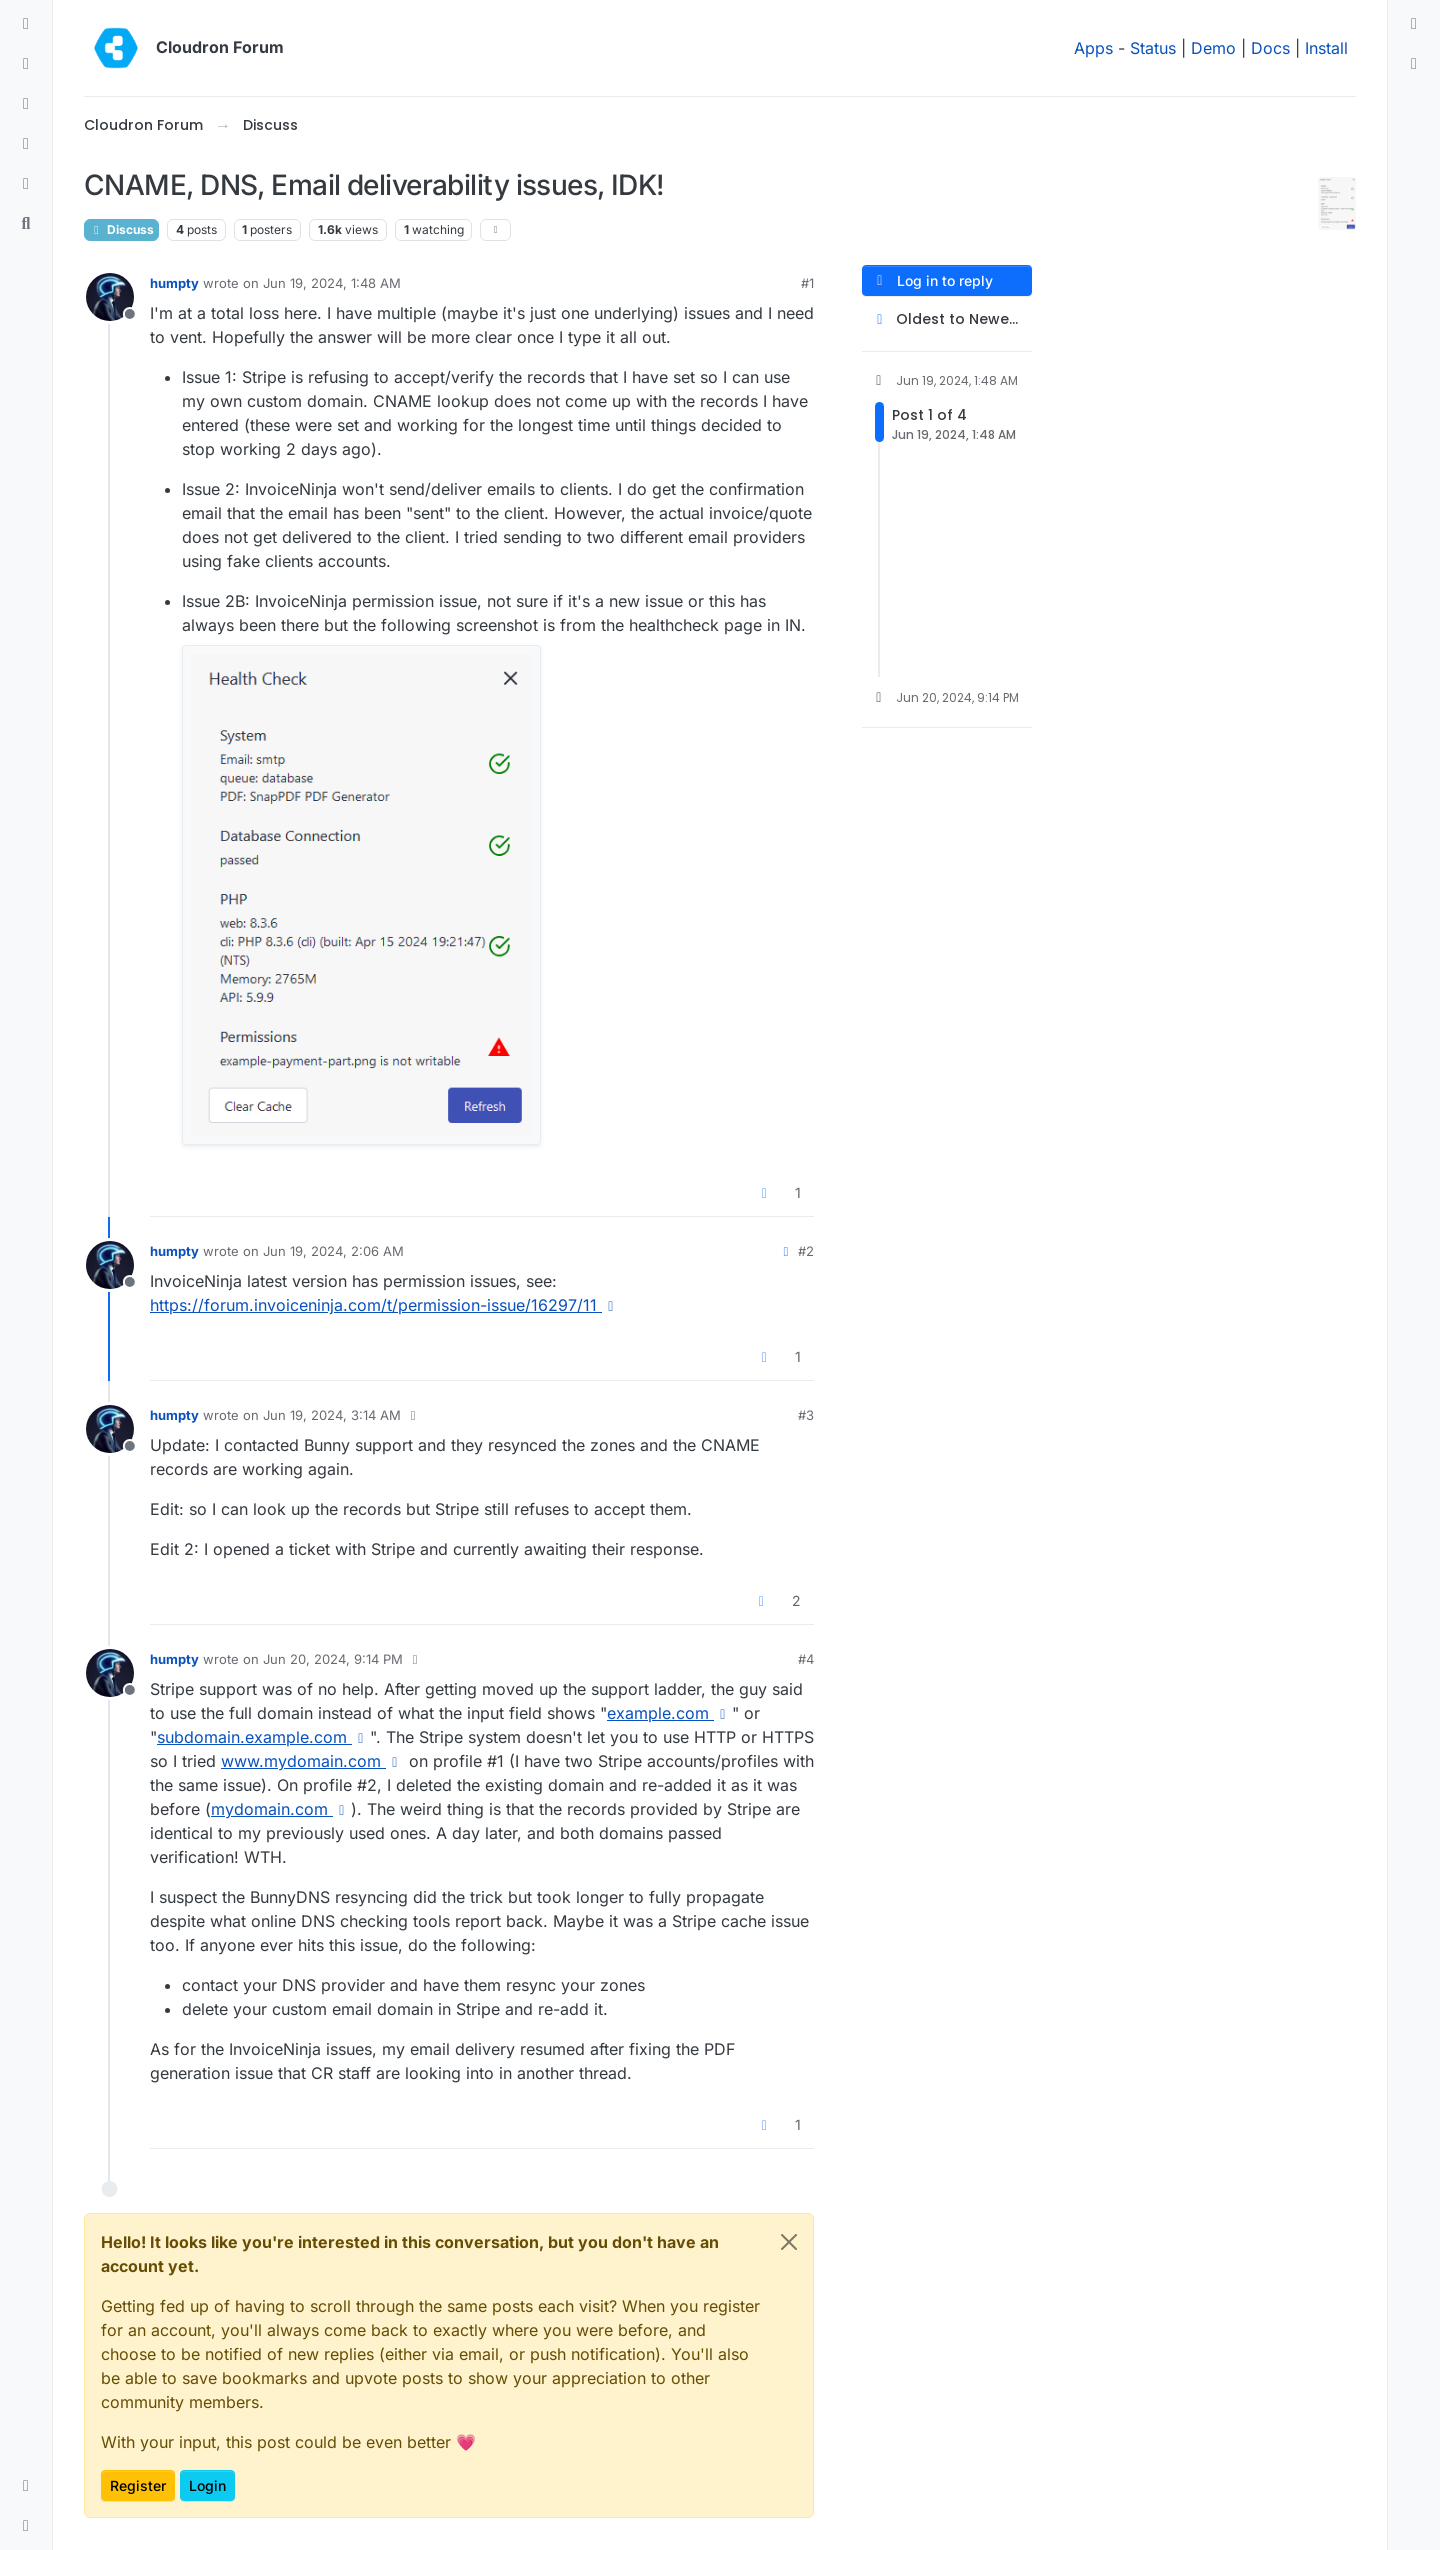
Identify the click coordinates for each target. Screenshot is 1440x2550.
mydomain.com (281, 1809)
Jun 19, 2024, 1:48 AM (332, 283)
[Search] (26, 224)
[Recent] (26, 64)
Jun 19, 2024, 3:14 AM (332, 1415)
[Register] (1414, 64)
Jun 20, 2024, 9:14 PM (333, 1659)
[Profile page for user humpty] (110, 297)
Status (1153, 48)
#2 (806, 1251)
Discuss (121, 229)
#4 (806, 1659)
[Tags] (26, 104)
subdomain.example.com (263, 1737)
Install (1326, 48)
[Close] (789, 2242)
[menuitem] (1414, 24)
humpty (174, 283)
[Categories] (26, 24)
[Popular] (26, 144)
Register (138, 2485)
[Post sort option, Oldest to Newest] (947, 319)
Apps (1093, 48)
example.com (669, 1713)
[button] (26, 2486)
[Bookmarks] (26, 184)
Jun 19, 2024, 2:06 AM (333, 1251)
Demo (1213, 48)
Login (207, 2485)
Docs (1270, 48)
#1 (807, 283)
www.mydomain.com (312, 1761)
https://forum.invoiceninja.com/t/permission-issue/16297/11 (385, 1305)
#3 (806, 1415)
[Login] (1414, 24)
